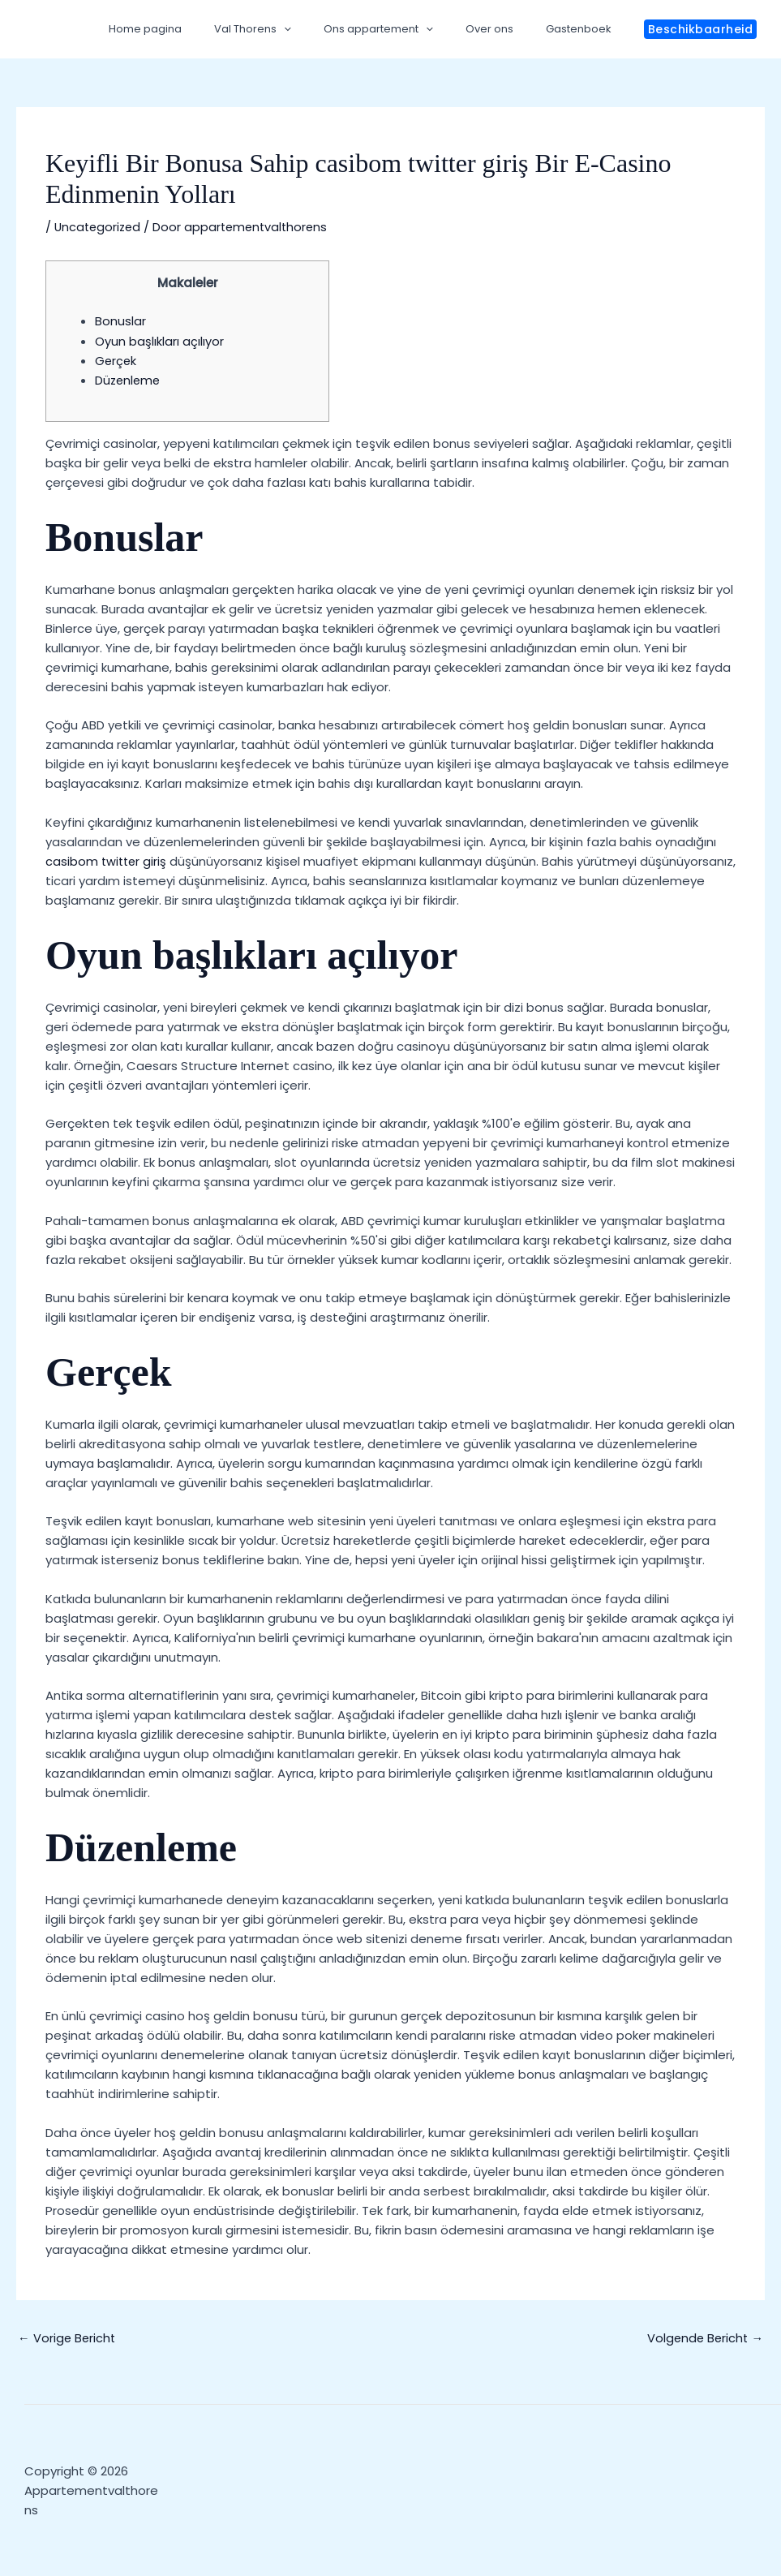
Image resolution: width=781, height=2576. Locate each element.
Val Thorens (292, 29)
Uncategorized (99, 226)
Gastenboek (584, 29)
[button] (700, 29)
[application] (323, 29)
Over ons (506, 29)
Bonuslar (120, 320)
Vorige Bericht (68, 2337)
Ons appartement (406, 29)
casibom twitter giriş (107, 859)
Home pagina (196, 29)
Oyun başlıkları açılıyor (159, 340)
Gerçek (116, 359)
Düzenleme (129, 379)
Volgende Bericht (703, 2337)
